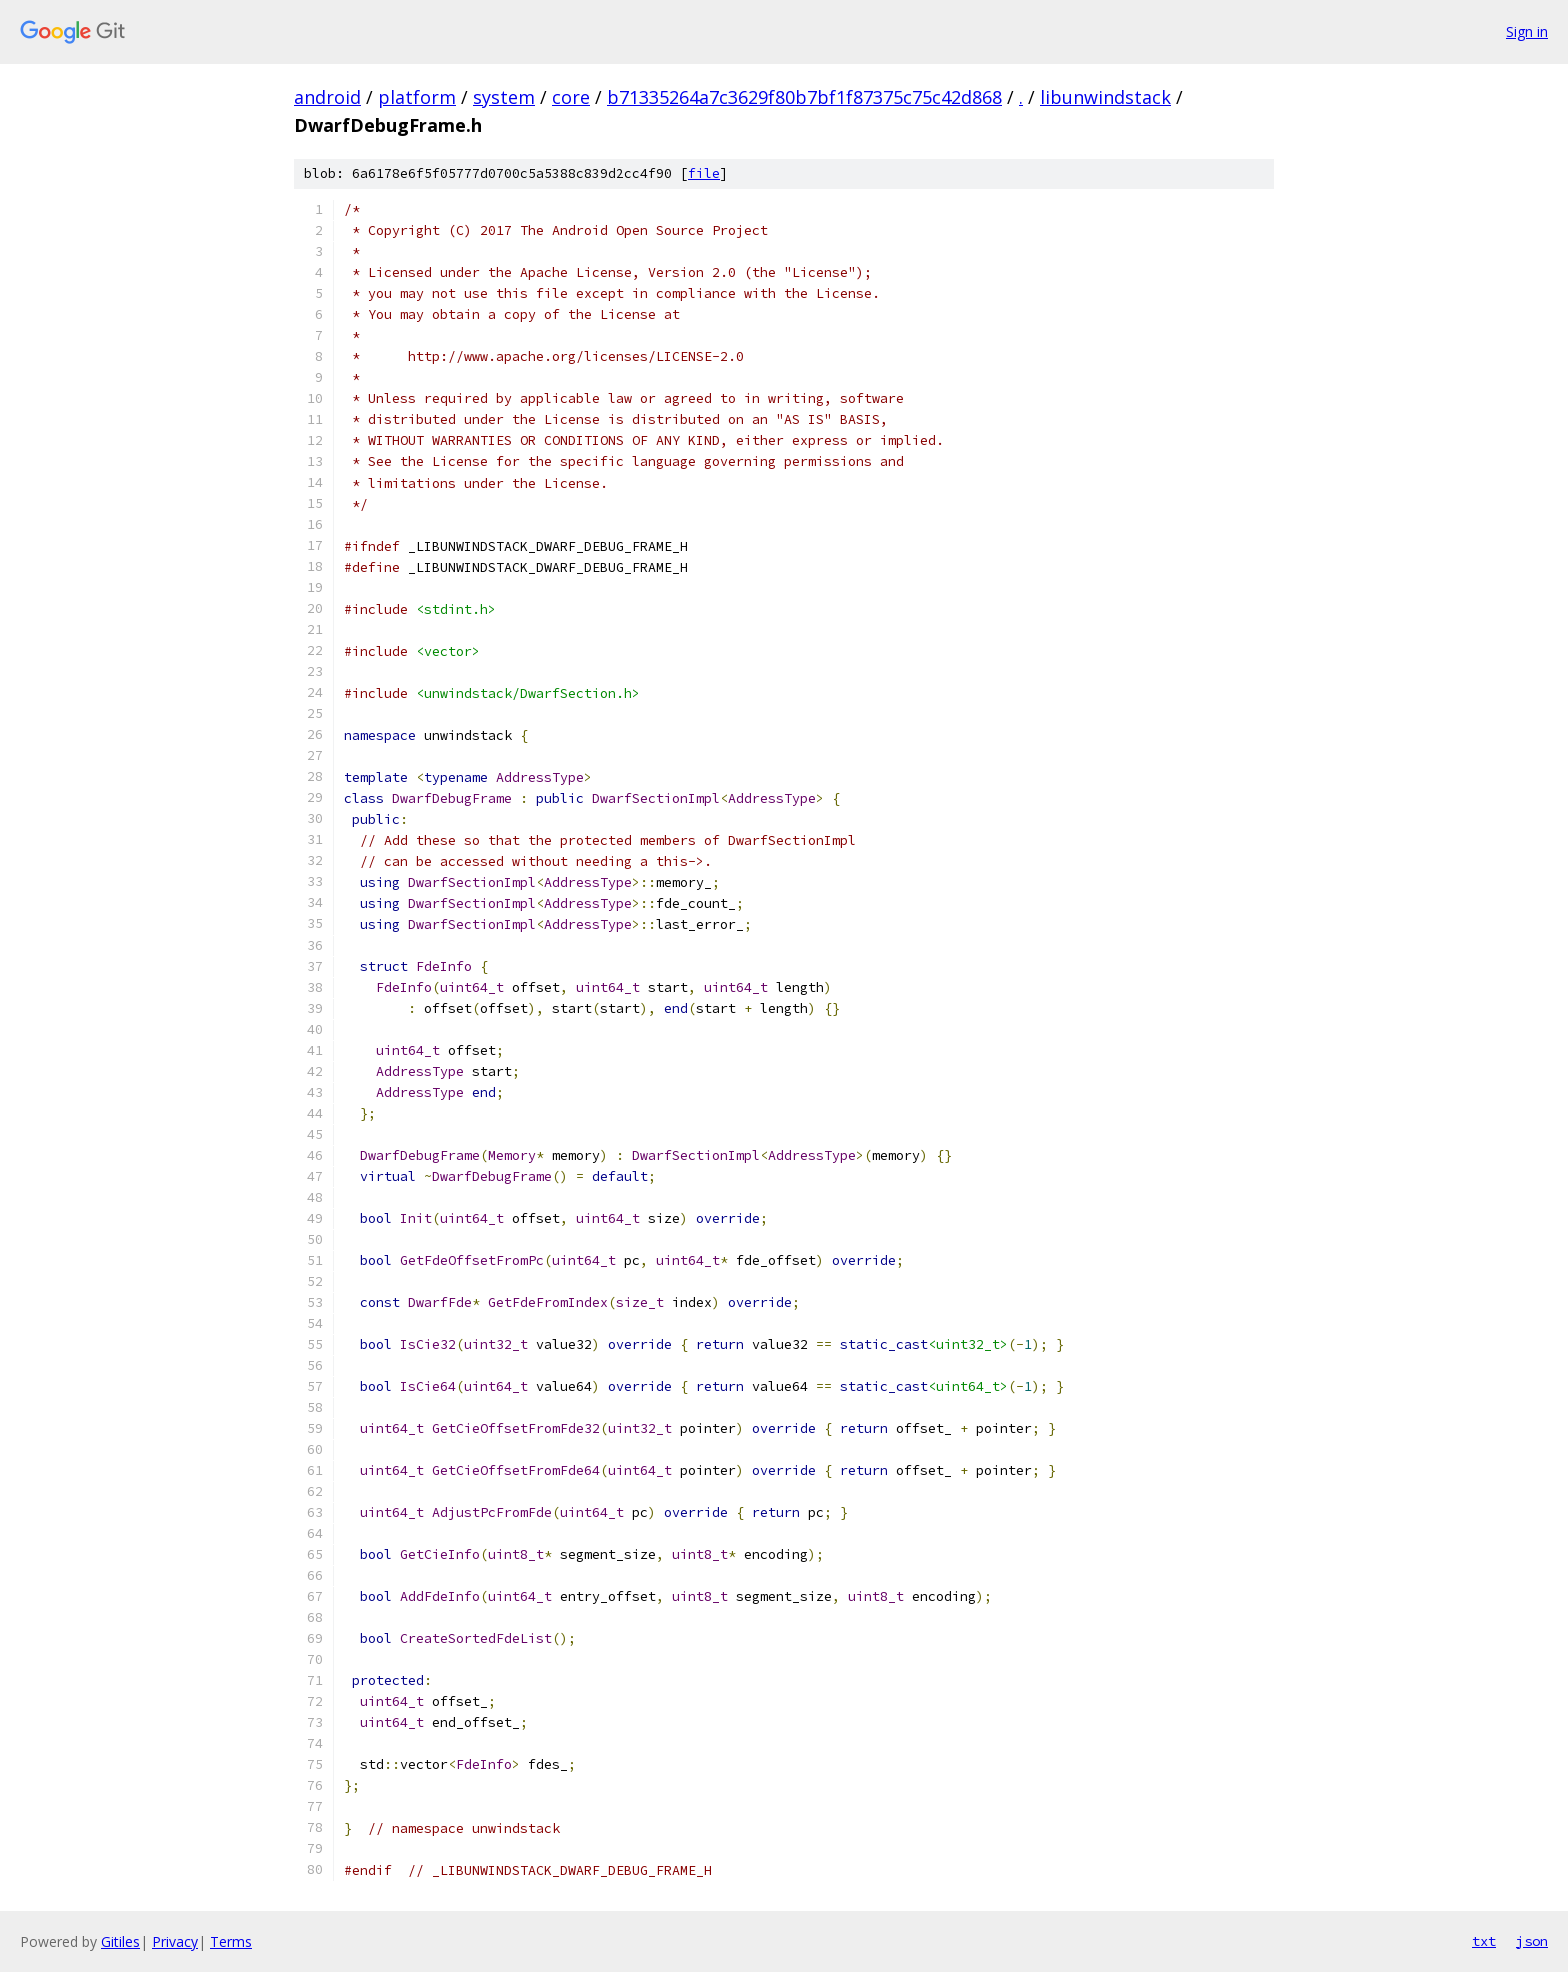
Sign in (1527, 31)
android (327, 97)
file (704, 173)
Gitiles (120, 1941)
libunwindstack (1105, 97)
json (1532, 1941)
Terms (231, 1941)
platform (417, 97)
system (504, 97)
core (571, 97)
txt (1484, 1941)
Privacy (175, 1941)
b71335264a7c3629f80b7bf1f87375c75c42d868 (804, 97)
